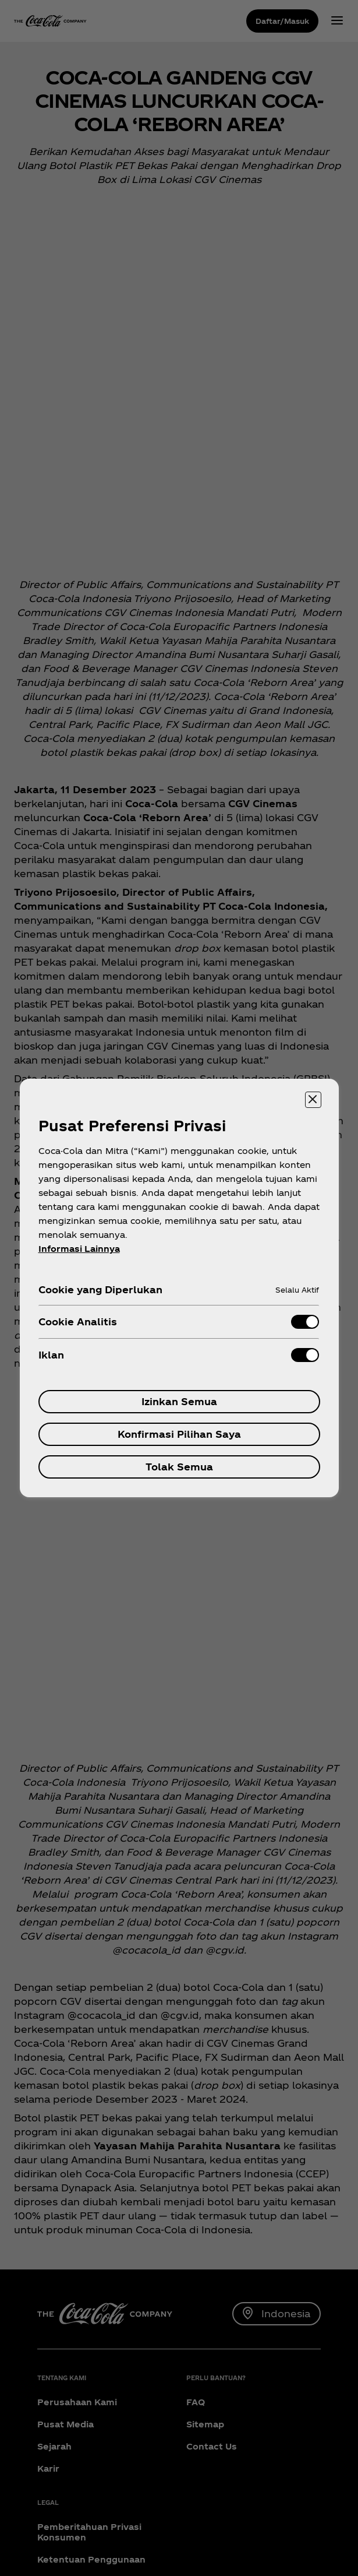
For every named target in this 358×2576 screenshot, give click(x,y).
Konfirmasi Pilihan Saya (179, 1434)
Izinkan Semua (179, 1401)
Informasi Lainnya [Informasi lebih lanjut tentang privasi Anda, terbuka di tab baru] (79, 1249)
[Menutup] (313, 1100)
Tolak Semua (179, 1466)
